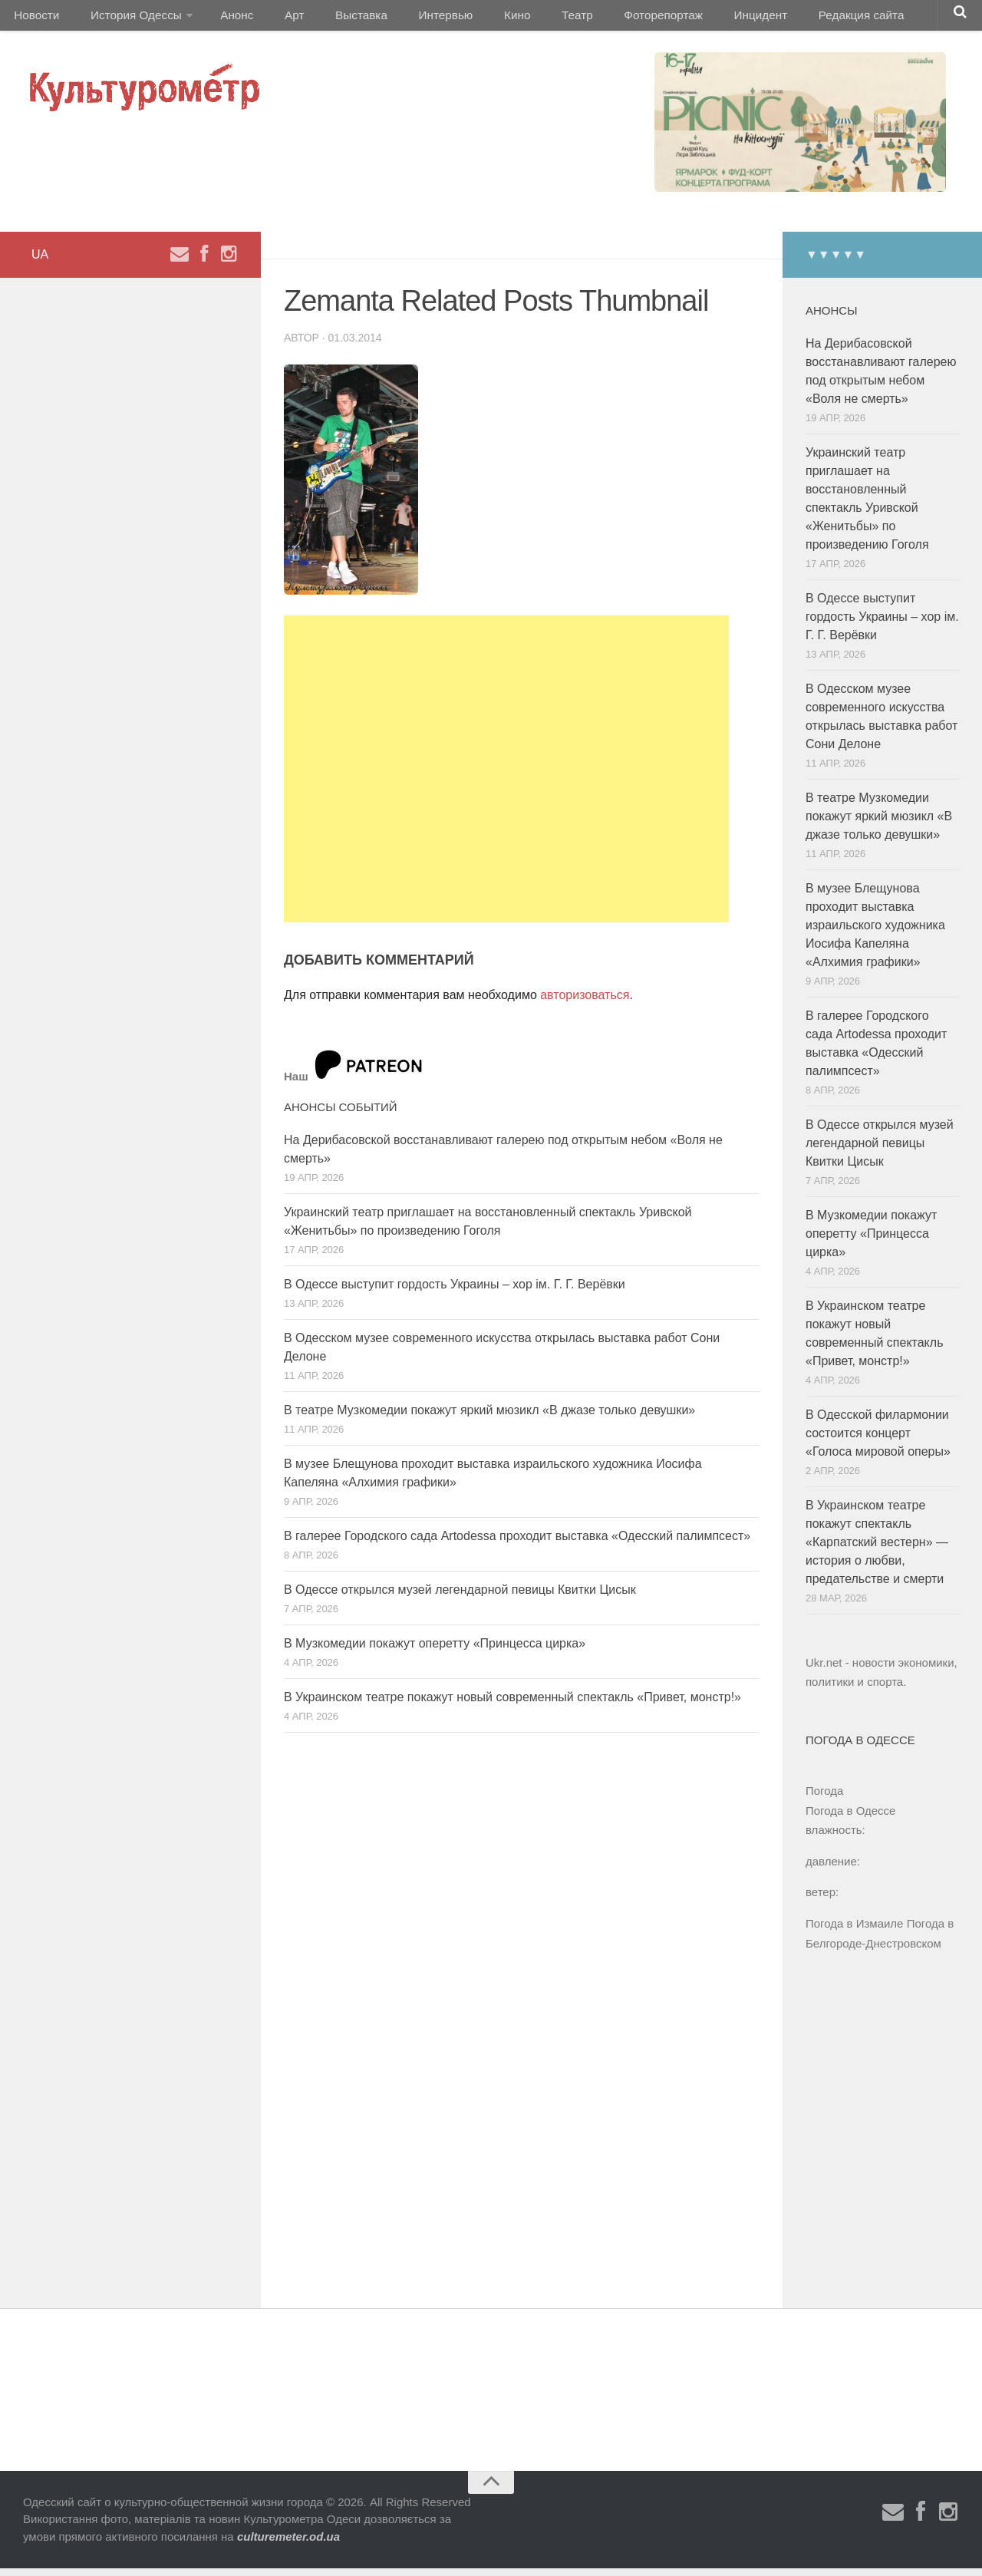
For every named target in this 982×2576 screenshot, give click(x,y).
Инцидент (695, 18)
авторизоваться (584, 1002)
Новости (34, 18)
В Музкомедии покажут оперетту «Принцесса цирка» (434, 1650)
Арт (274, 18)
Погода (824, 1798)
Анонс (224, 18)
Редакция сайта (789, 18)
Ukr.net (824, 1670)
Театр (525, 18)
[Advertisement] (506, 776)
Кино (473, 18)
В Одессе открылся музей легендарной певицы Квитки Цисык (460, 1597)
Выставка (332, 18)
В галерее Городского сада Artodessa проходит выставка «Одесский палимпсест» (517, 1543)
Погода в (850, 1818)
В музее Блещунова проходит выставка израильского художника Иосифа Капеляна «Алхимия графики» (875, 932)
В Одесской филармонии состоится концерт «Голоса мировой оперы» (878, 1441)
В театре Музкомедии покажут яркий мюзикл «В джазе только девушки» (489, 1417)
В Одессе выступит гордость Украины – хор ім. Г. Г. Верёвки (454, 1291)
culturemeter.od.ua (288, 2544)
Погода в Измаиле (854, 1931)
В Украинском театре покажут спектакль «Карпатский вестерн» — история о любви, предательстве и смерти (877, 1549)
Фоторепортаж (604, 18)
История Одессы (127, 18)
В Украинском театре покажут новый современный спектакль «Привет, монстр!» (512, 1704)
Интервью (409, 18)
